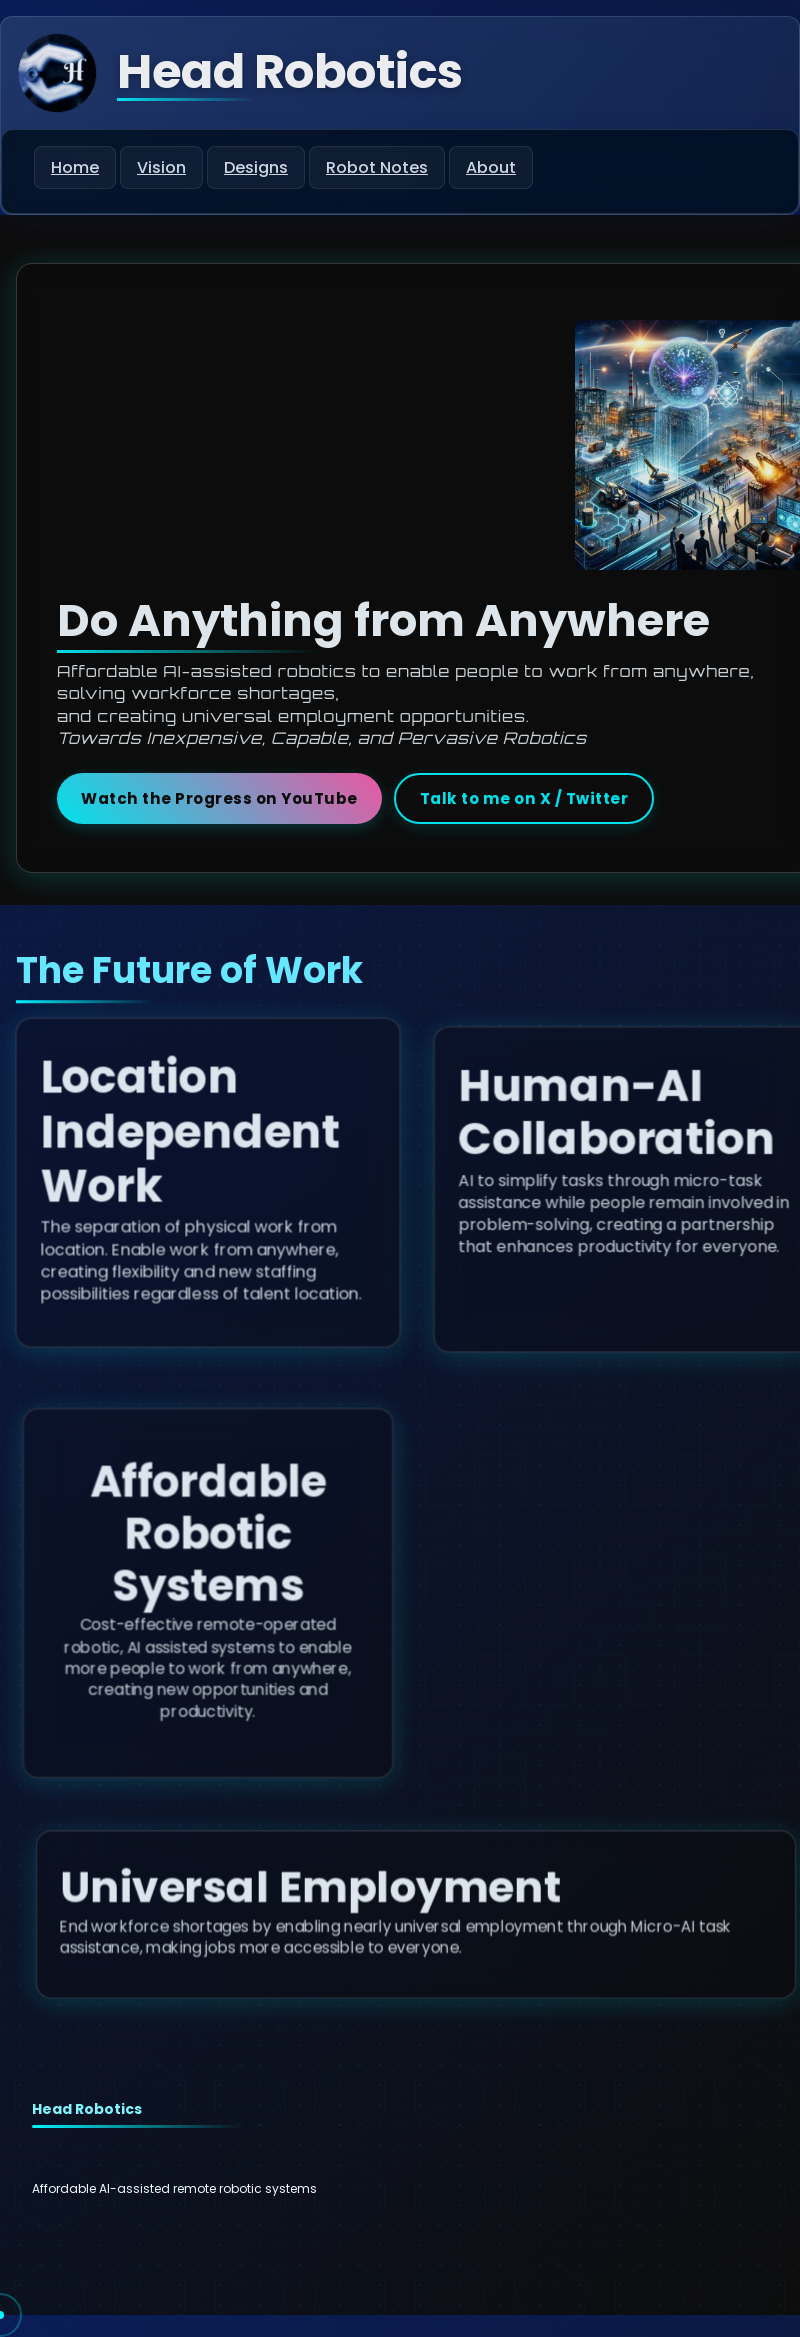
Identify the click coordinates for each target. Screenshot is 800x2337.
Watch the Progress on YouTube (219, 798)
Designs (256, 167)
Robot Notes (377, 167)
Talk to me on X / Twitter (524, 798)
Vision (161, 167)
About (491, 167)
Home (75, 167)
